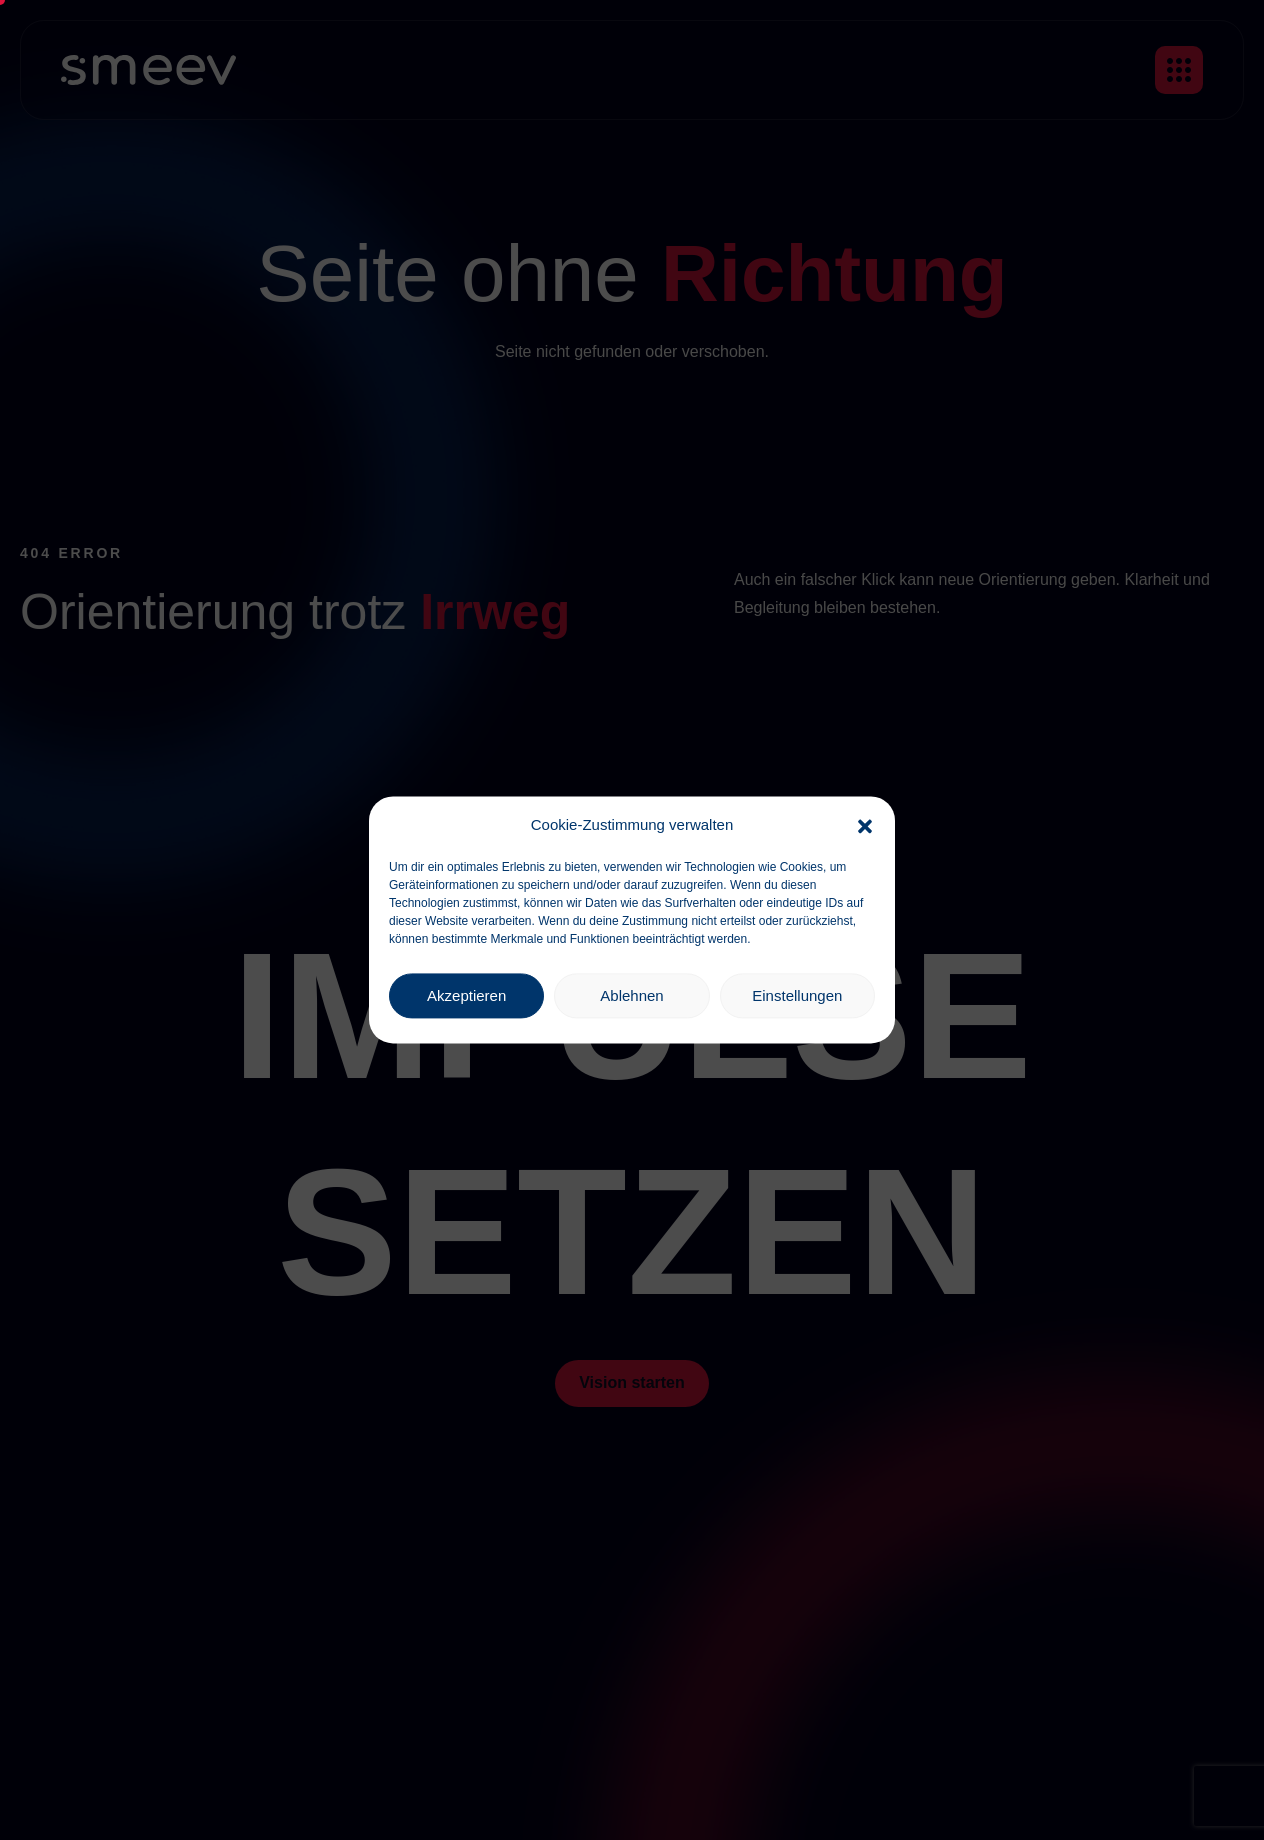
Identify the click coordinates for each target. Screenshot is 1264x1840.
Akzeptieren (466, 995)
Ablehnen (631, 995)
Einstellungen (797, 995)
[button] (865, 825)
